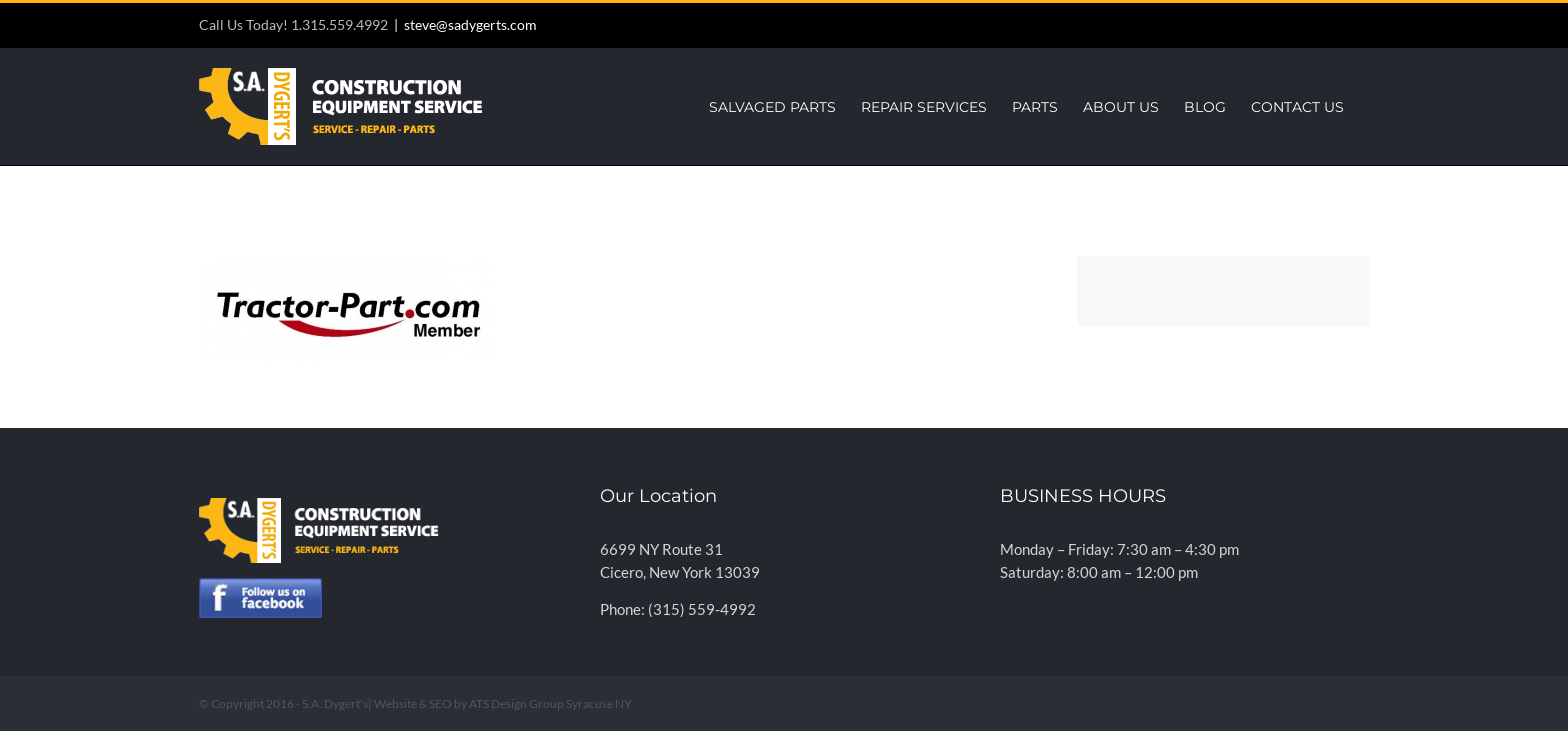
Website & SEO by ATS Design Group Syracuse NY (503, 703)
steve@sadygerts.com (470, 24)
